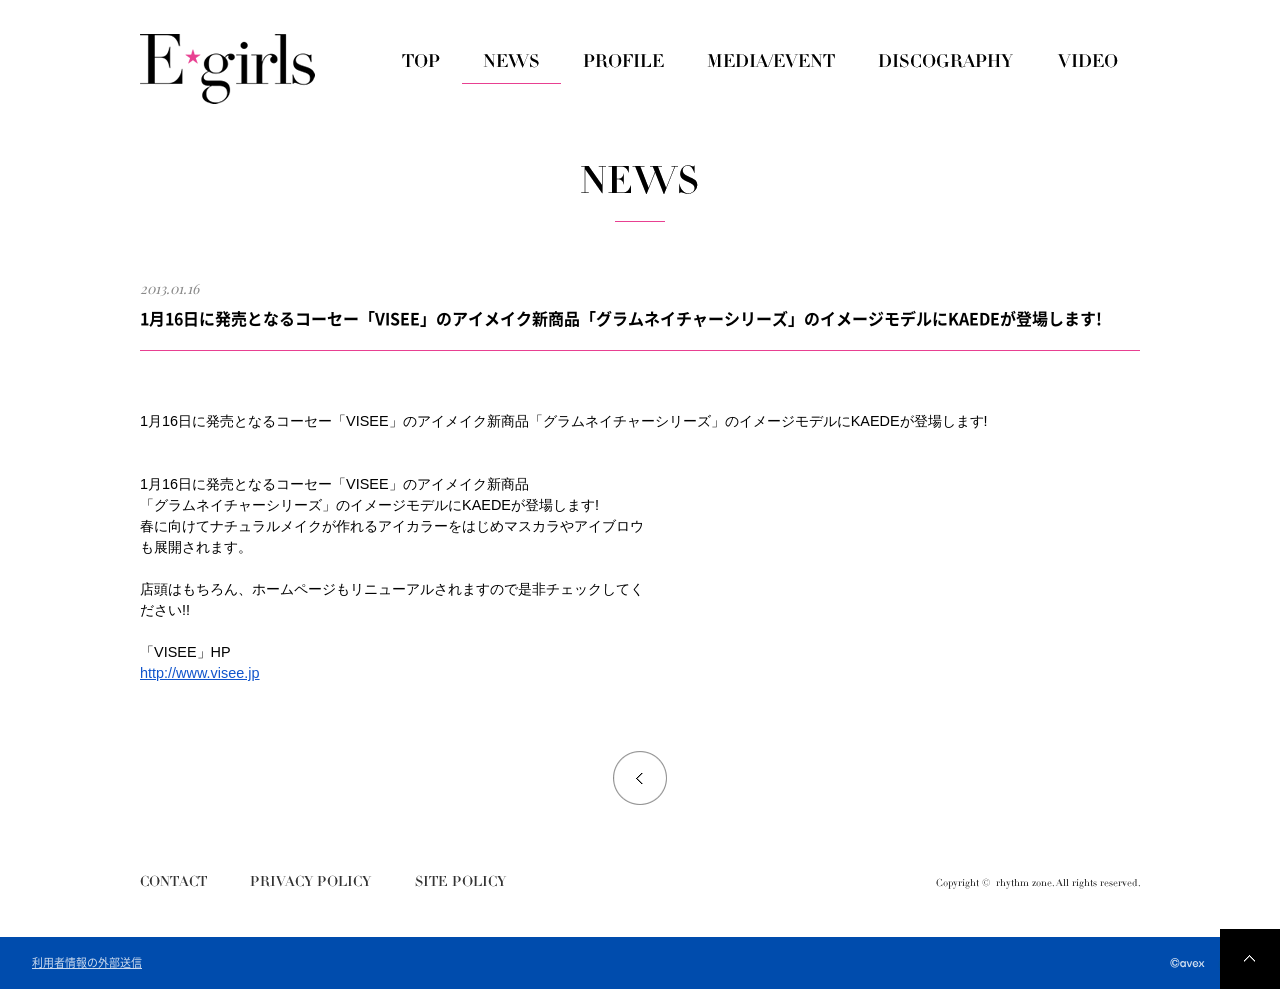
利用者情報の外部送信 (87, 963)
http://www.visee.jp (200, 673)
